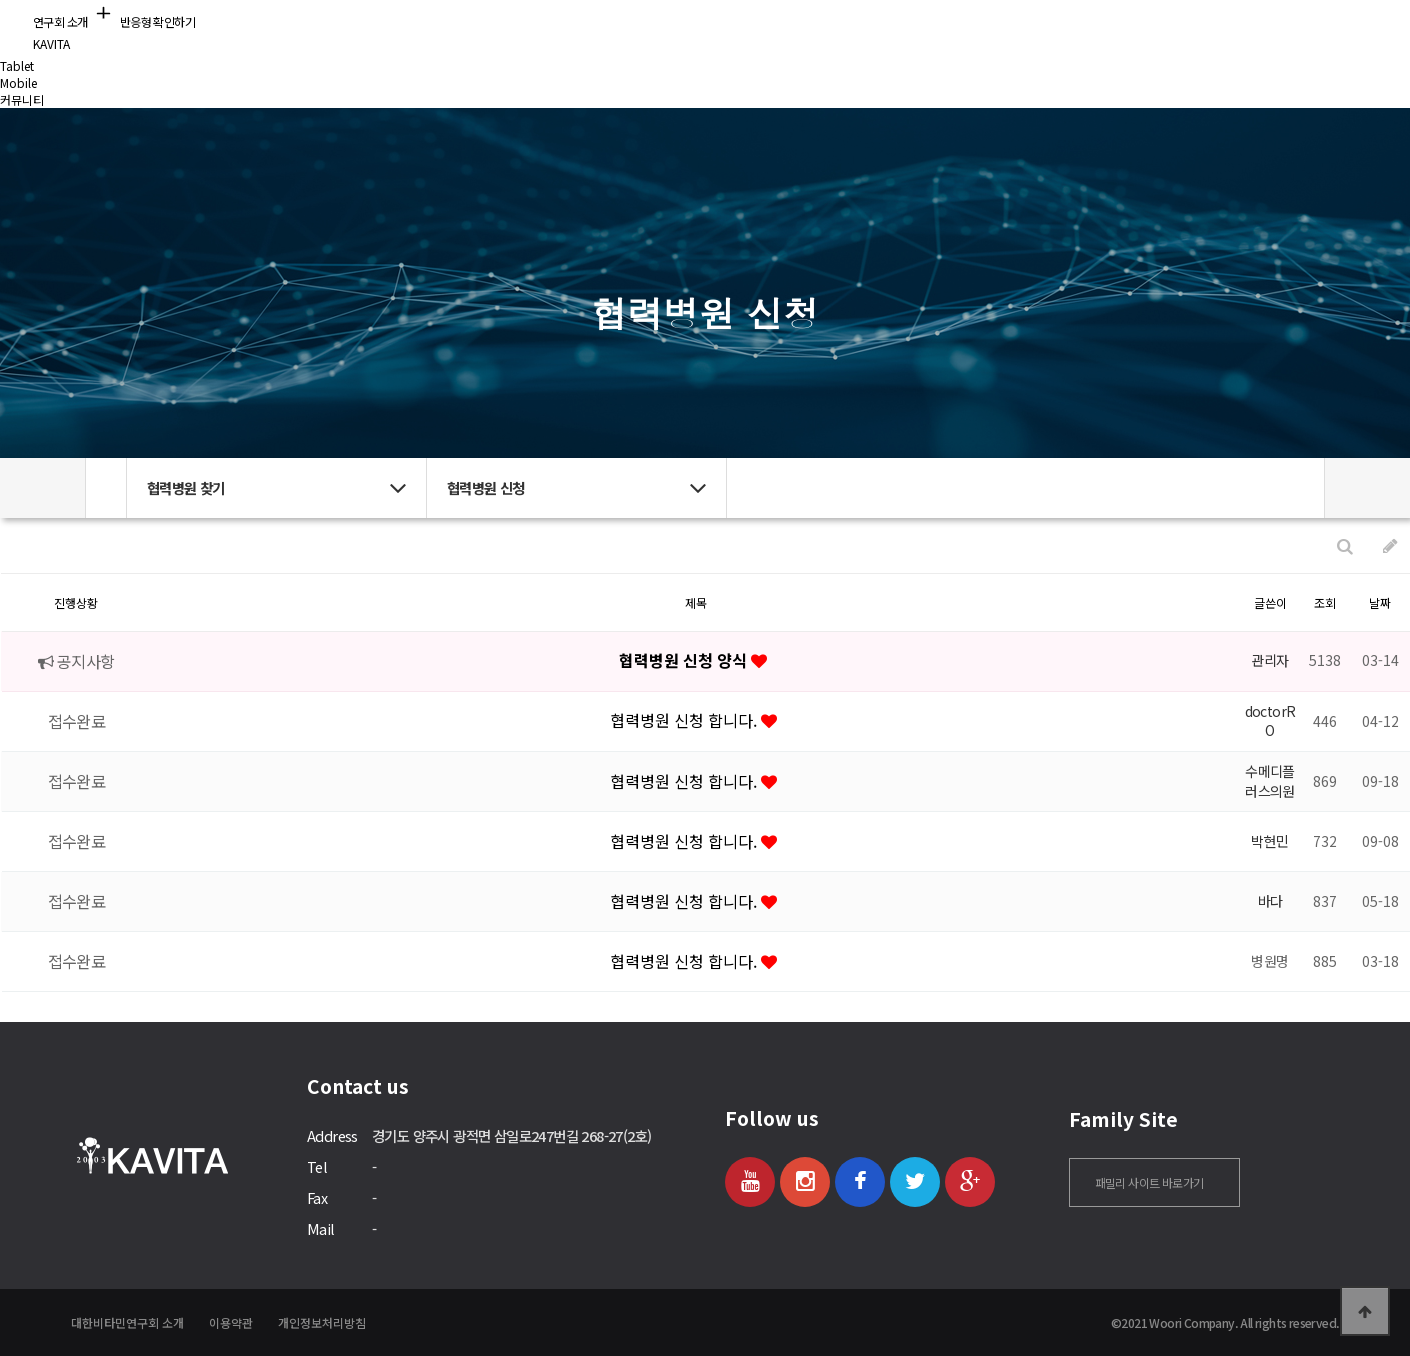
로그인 (1231, 35)
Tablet (17, 65)
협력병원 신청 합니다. (685, 720)
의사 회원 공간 (984, 34)
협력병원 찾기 (705, 34)
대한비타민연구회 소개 (127, 1322)
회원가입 (1172, 35)
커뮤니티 (845, 34)
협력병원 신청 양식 (685, 660)
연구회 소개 (424, 34)
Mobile (18, 82)
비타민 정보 (564, 34)
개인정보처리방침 (322, 1322)
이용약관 (231, 1322)
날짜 (1380, 602)
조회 (1325, 602)
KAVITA (35, 43)
